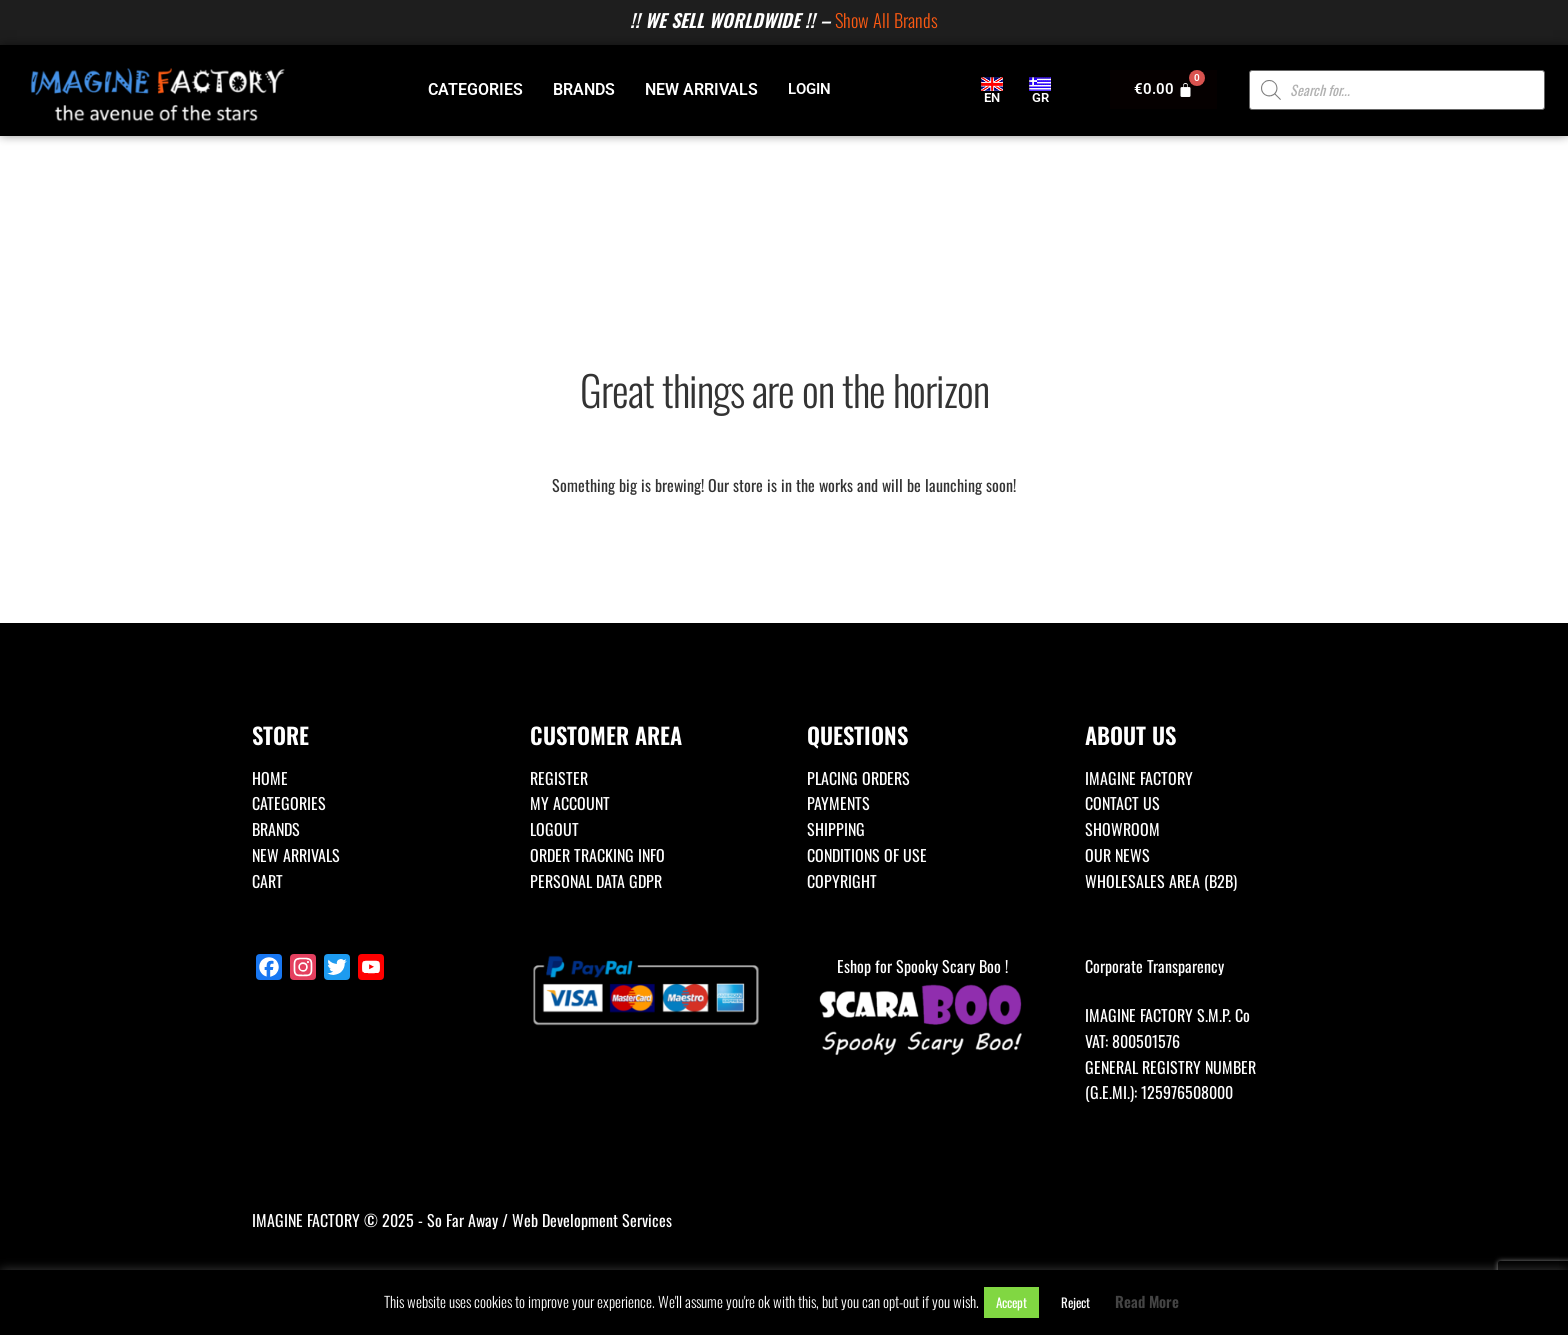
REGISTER (559, 778)
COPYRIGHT (842, 881)
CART (267, 881)
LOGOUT (554, 829)
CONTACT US (1122, 803)
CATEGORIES (475, 89)
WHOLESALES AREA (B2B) (1161, 881)
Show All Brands (886, 19)
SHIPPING (836, 829)
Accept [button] (1011, 1302)
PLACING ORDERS (858, 778)
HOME (270, 778)
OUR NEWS (1117, 855)
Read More (1147, 1301)
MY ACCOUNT (570, 803)
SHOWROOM (1122, 829)
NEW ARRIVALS (701, 89)
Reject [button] (1075, 1302)
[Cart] (1164, 89)
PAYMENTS (838, 803)
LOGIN (809, 89)
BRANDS (584, 89)
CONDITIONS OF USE (867, 855)
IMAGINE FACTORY (1139, 778)
